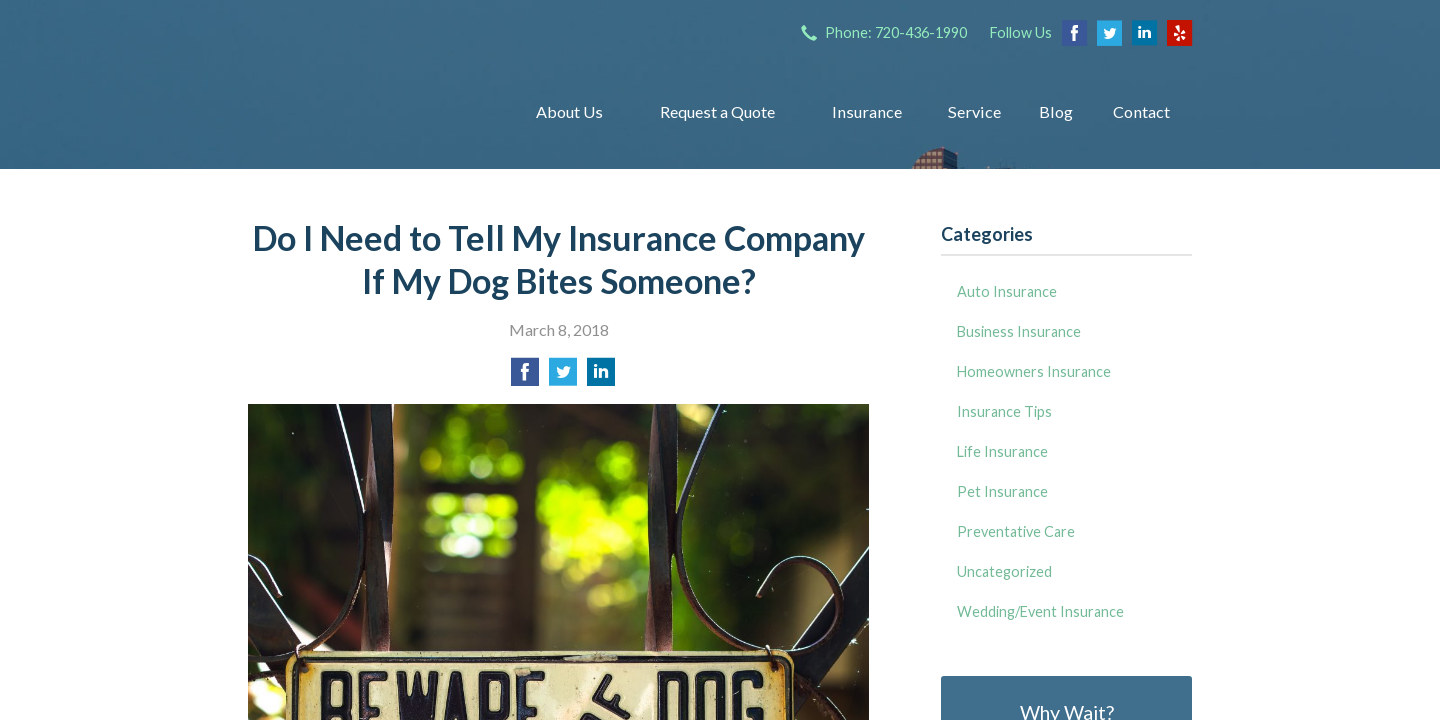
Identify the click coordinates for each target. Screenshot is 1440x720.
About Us (569, 111)
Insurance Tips (1004, 411)
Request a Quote (717, 111)
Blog (1056, 111)
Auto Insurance (1007, 291)
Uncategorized (1004, 571)
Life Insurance (1002, 451)
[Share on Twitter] (563, 377)
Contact (1141, 111)
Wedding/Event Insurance (1040, 611)
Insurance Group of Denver (365, 112)
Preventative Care (1016, 531)
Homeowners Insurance (1034, 371)
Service (974, 111)
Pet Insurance (1002, 491)
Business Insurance (1019, 331)
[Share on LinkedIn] (601, 377)
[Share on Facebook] (525, 377)
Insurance (867, 111)
